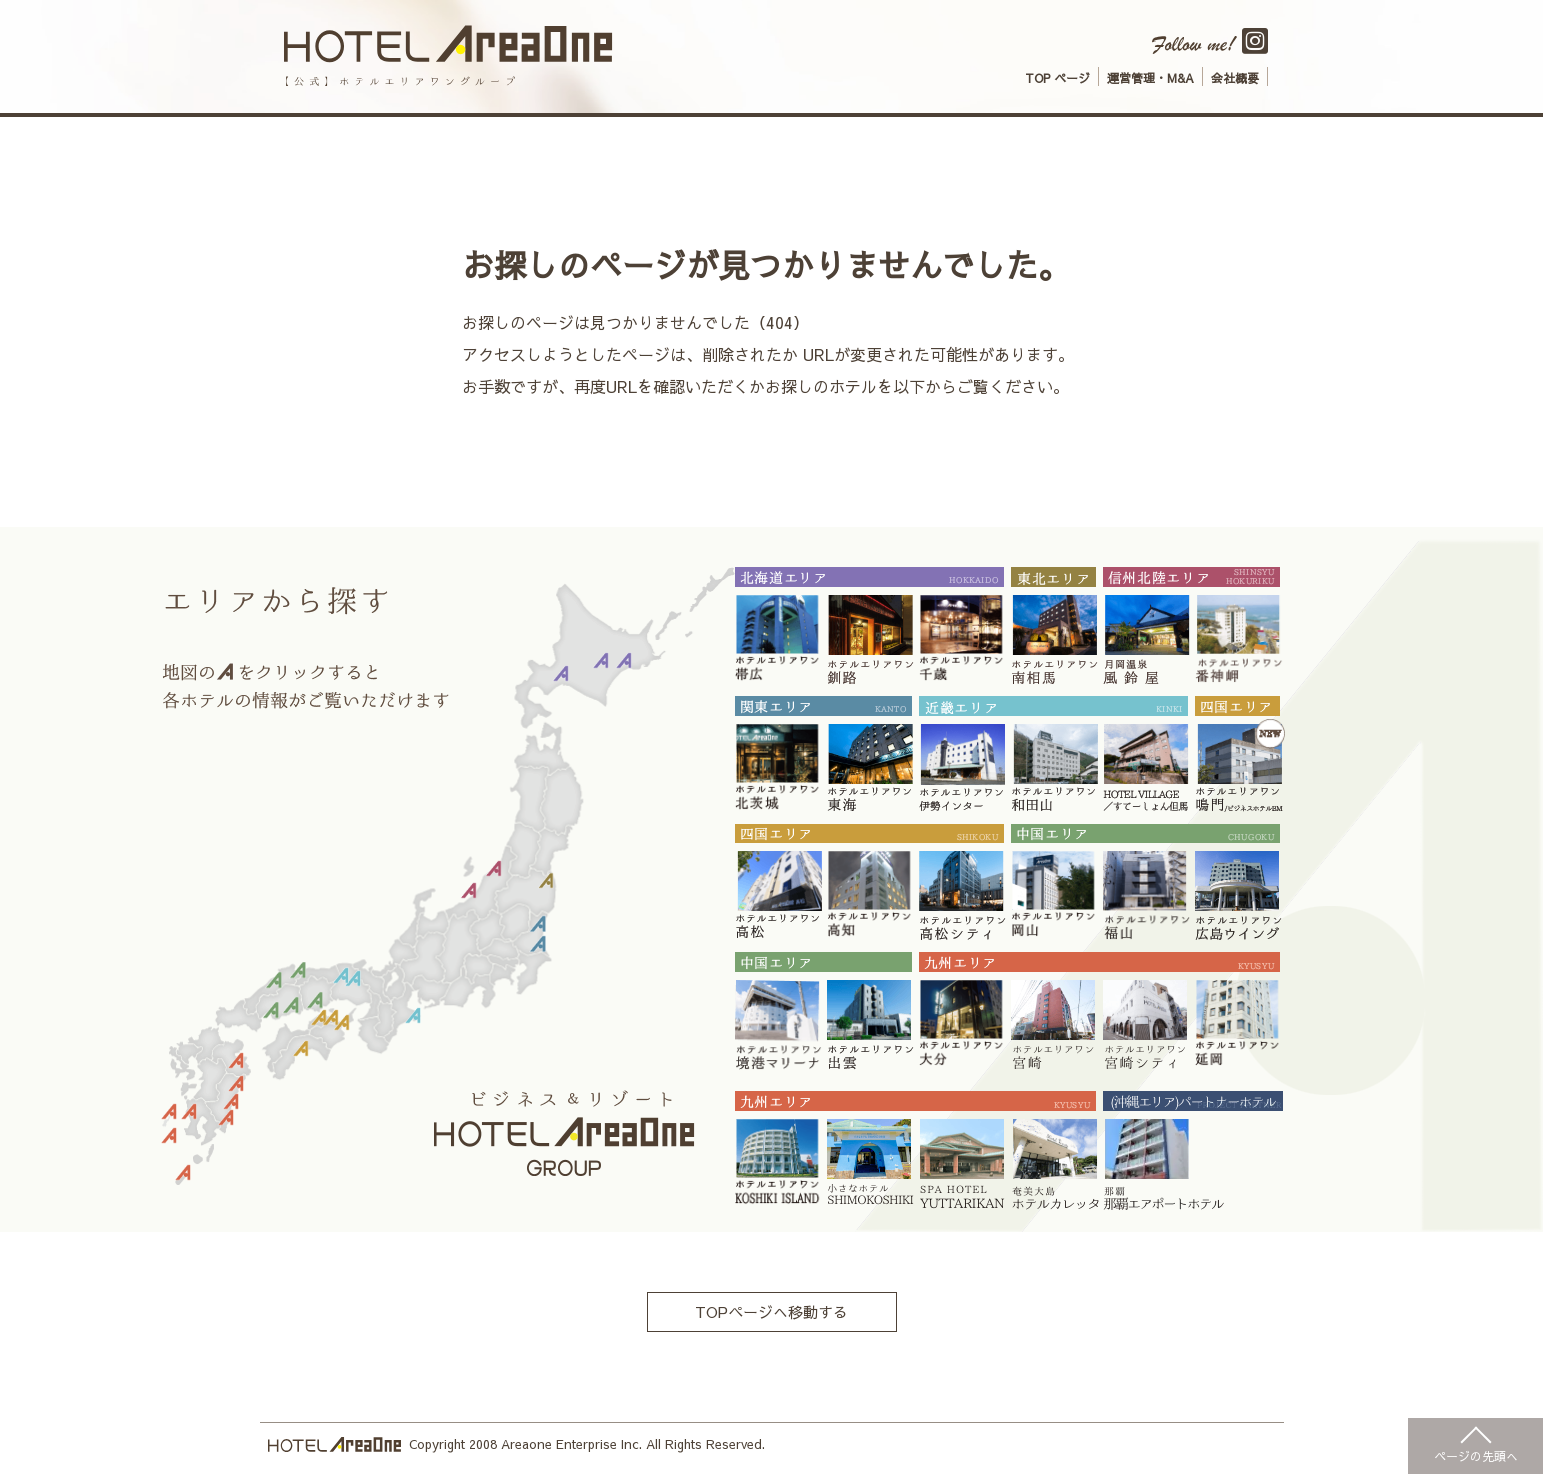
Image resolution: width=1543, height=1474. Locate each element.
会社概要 (1235, 78)
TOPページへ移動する (772, 1313)
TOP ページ (1057, 78)
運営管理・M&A (1150, 78)
